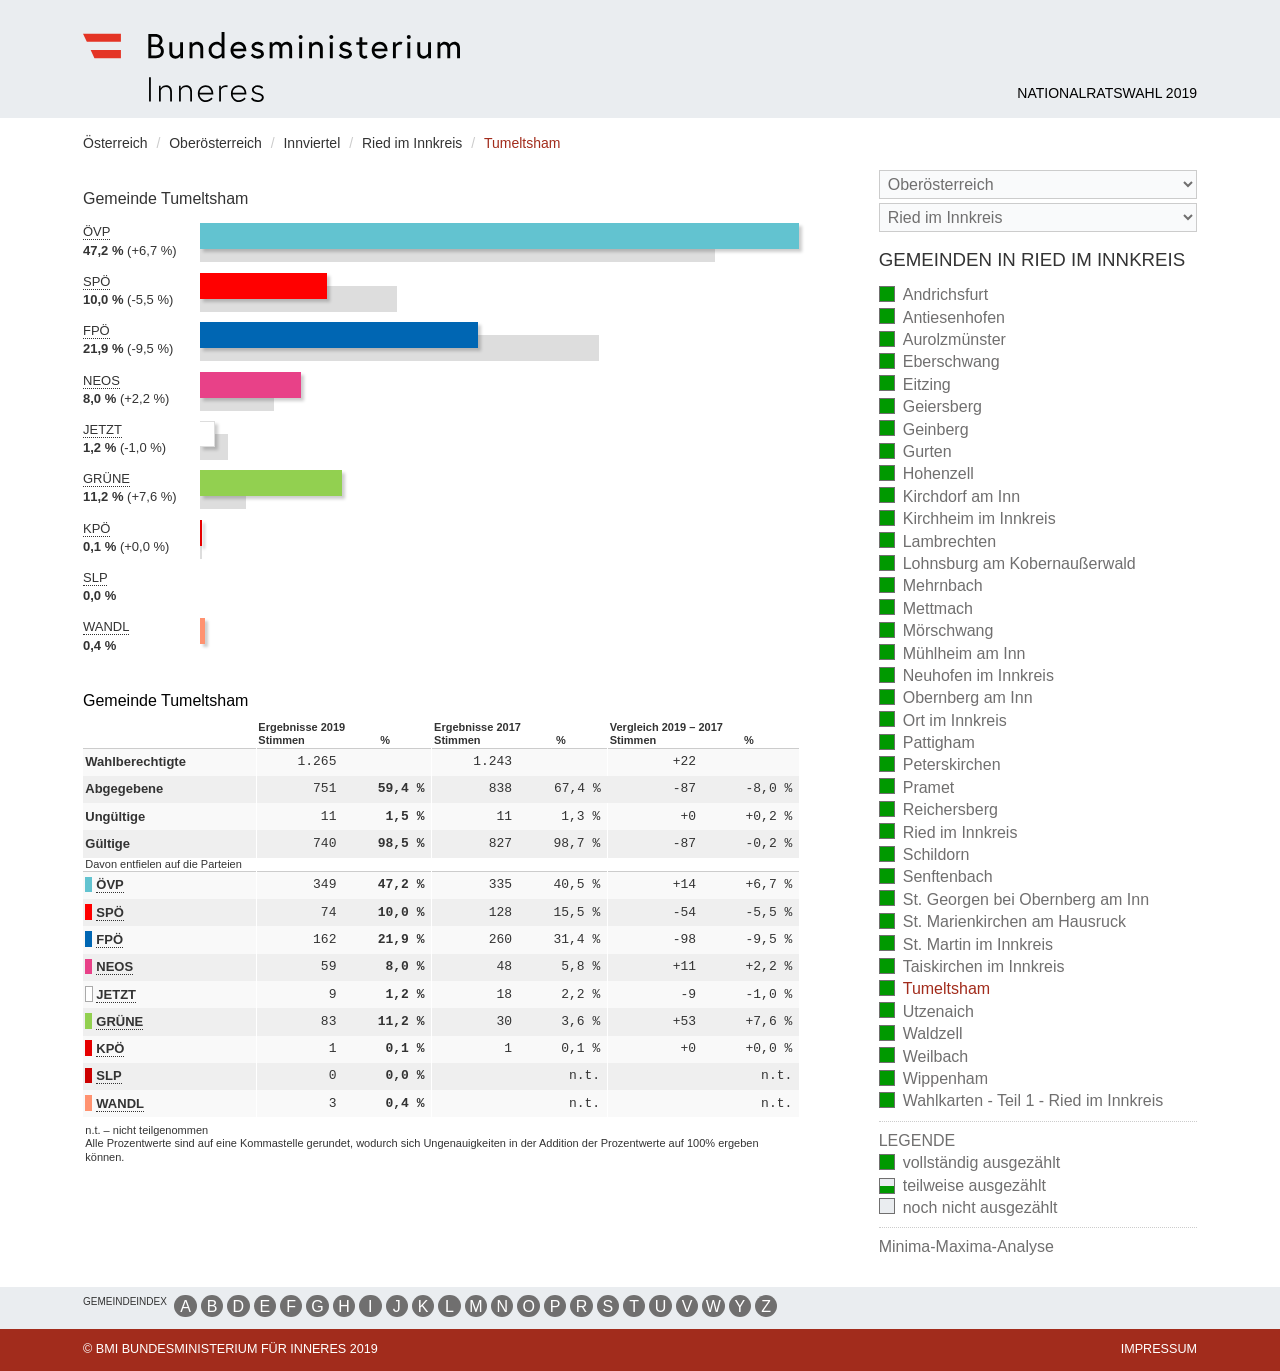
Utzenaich (926, 1012)
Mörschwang (936, 632)
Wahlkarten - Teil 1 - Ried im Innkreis (1021, 1102)
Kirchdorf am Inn (949, 497)
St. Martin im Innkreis (966, 945)
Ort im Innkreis (943, 721)
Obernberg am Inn (956, 699)
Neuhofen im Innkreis (966, 677)
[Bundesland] (1038, 184)
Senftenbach (936, 878)
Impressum (1159, 1349)
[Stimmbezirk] (1038, 217)
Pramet (917, 788)
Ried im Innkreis (948, 833)
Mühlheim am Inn (952, 654)
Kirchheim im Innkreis (967, 520)
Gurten (915, 453)
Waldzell (921, 1035)
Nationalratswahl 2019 (1107, 93)
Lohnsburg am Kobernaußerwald (1007, 565)
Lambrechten (937, 542)
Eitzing (915, 385)
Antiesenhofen (942, 318)
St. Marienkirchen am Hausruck (1002, 923)
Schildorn (924, 856)
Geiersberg (930, 408)
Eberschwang (939, 363)
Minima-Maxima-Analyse (966, 1246)
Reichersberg (938, 811)
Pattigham (927, 744)
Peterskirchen (940, 766)
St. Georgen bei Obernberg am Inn (1014, 900)
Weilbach (924, 1057)
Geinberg (924, 430)
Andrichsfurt (933, 296)
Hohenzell (926, 475)
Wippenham (933, 1080)
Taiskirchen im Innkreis (972, 968)
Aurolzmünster (942, 341)
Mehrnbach (931, 587)
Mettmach (926, 609)
